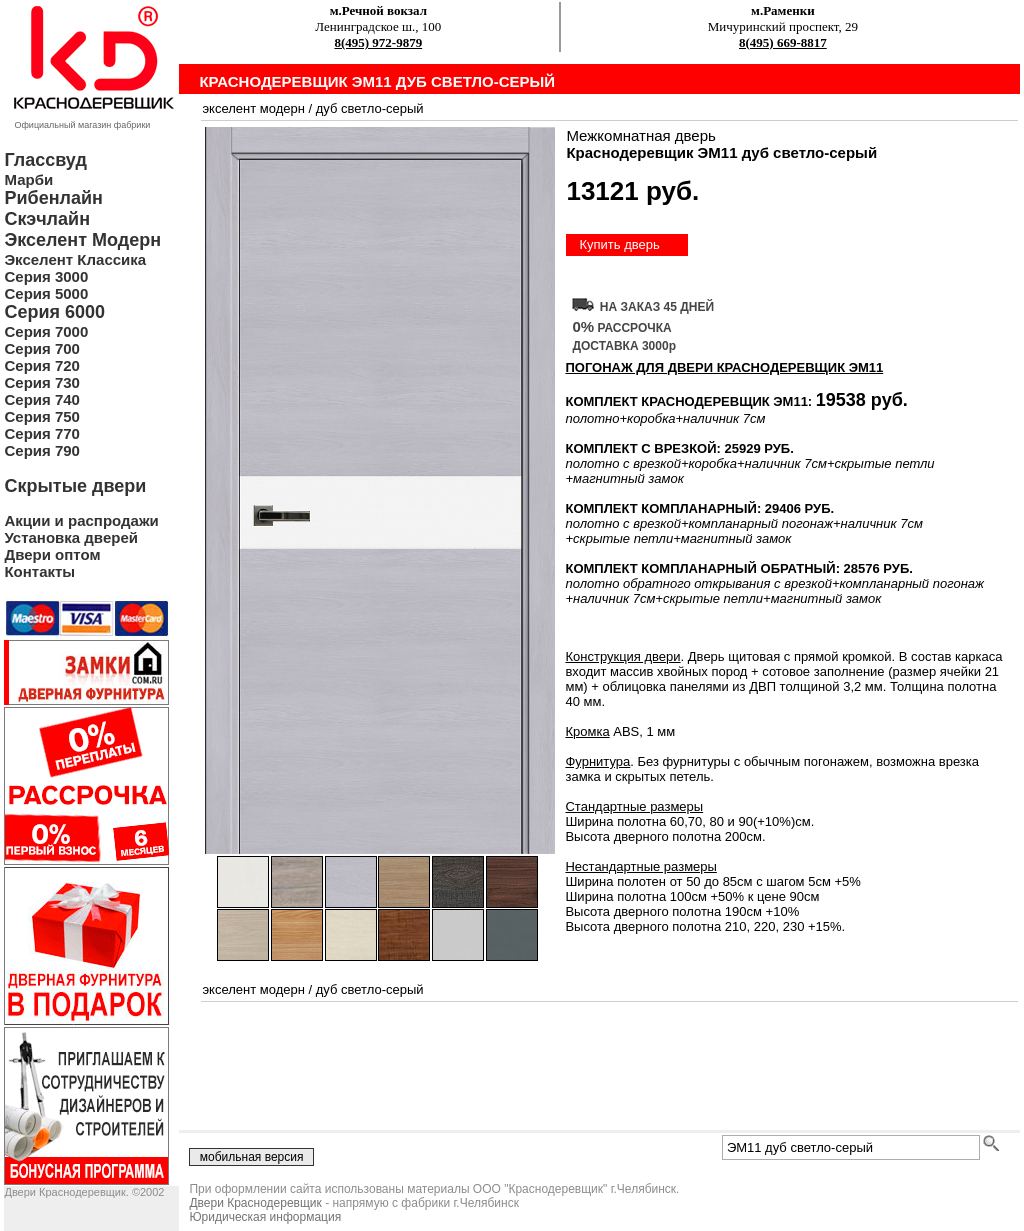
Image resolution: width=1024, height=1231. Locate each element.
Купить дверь (619, 244)
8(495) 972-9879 (378, 42)
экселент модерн (253, 108)
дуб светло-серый (370, 108)
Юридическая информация (265, 1217)
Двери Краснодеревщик (255, 1203)
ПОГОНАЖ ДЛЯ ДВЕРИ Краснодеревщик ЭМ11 (724, 367)
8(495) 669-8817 (783, 42)
